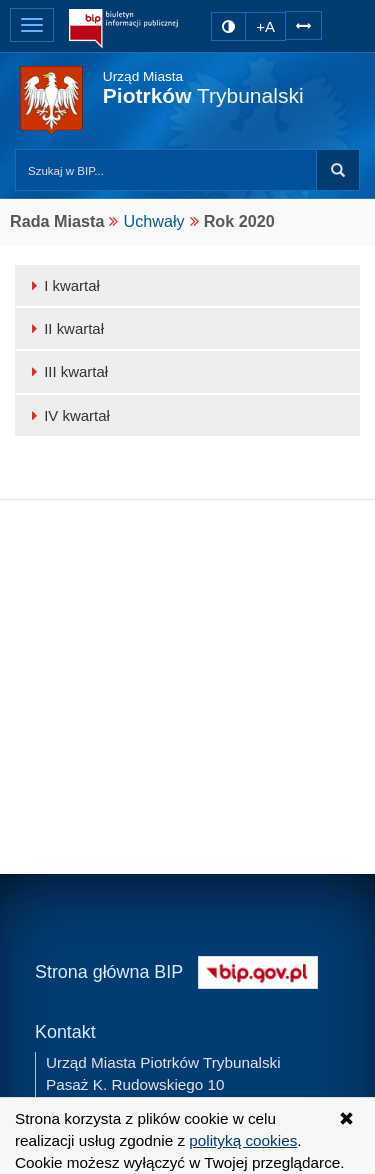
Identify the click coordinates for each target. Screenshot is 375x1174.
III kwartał (66, 371)
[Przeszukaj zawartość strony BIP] (166, 170)
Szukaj (338, 170)
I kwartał (62, 285)
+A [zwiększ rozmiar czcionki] (265, 26)
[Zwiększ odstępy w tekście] (303, 24)
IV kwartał (67, 415)
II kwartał (64, 328)
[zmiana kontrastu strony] (228, 26)
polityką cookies (243, 1140)
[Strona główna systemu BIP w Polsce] (258, 969)
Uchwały (153, 221)
